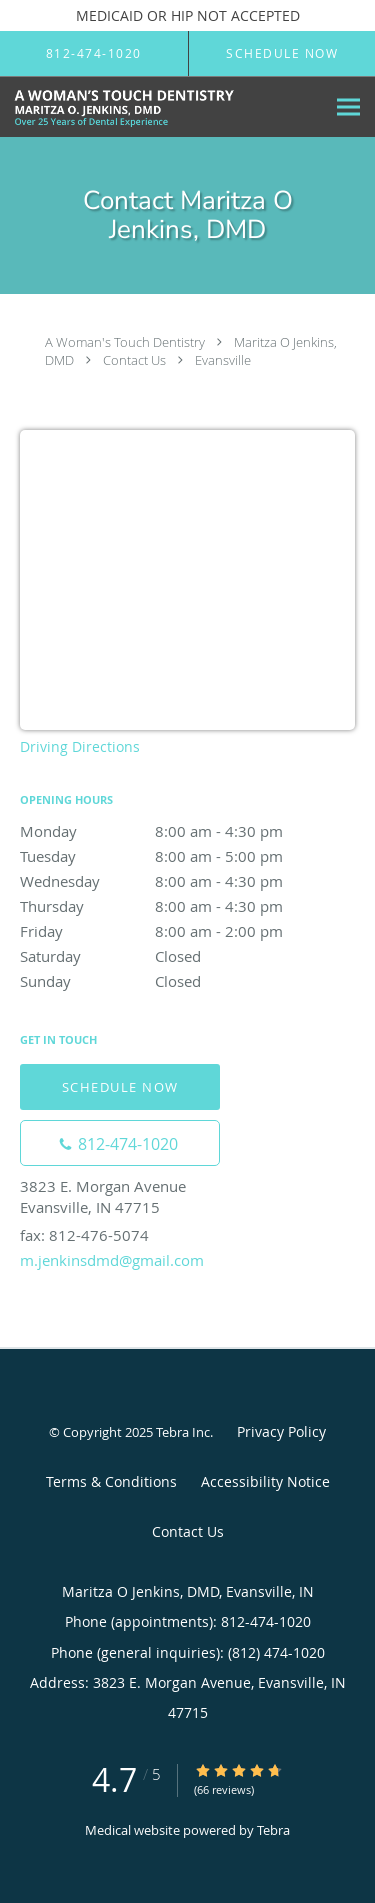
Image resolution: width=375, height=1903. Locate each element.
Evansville (223, 360)
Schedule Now (120, 1087)
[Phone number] (120, 1143)
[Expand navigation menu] (348, 107)
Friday (187, 931)
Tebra (273, 1830)
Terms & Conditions (111, 1481)
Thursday (187, 906)
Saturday (187, 956)
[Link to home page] (162, 107)
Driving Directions (80, 746)
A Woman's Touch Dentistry (125, 342)
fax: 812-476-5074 (84, 1235)
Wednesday (187, 881)
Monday (187, 831)
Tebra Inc (183, 1432)
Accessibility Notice (265, 1481)
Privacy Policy (281, 1431)
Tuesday (187, 856)
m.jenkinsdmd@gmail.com (112, 1260)
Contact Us (134, 360)
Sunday (187, 981)
